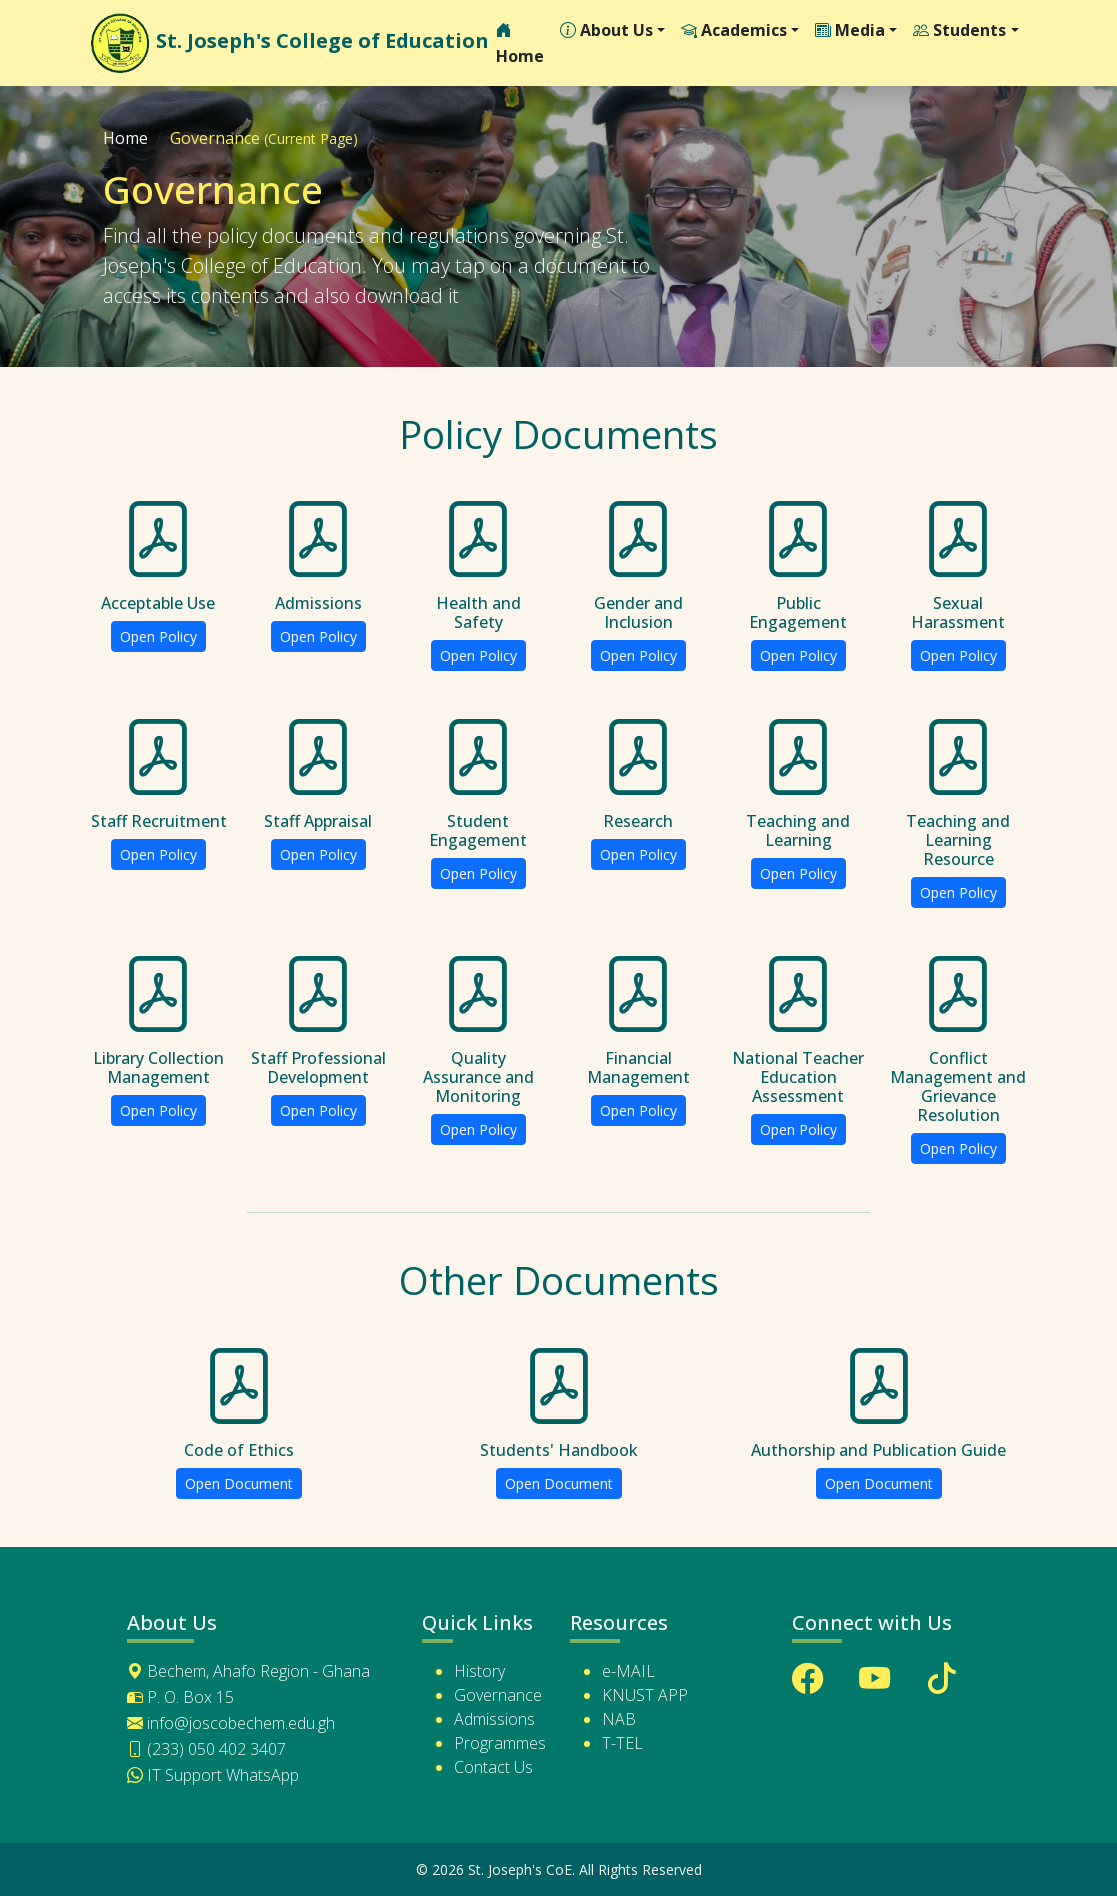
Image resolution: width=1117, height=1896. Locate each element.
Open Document (239, 1483)
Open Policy (158, 636)
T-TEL (622, 1743)
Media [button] (850, 31)
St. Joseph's (282, 43)
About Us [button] (606, 31)
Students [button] (959, 31)
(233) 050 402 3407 (206, 1749)
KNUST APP (645, 1695)
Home (520, 44)
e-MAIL (628, 1671)
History (479, 1671)
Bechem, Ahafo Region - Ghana (248, 1671)
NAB (619, 1719)
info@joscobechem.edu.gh (231, 1723)
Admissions (494, 1719)
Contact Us (493, 1767)
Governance (498, 1695)
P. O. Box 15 (180, 1697)
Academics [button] (734, 31)
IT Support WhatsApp (213, 1775)
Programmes (500, 1743)
